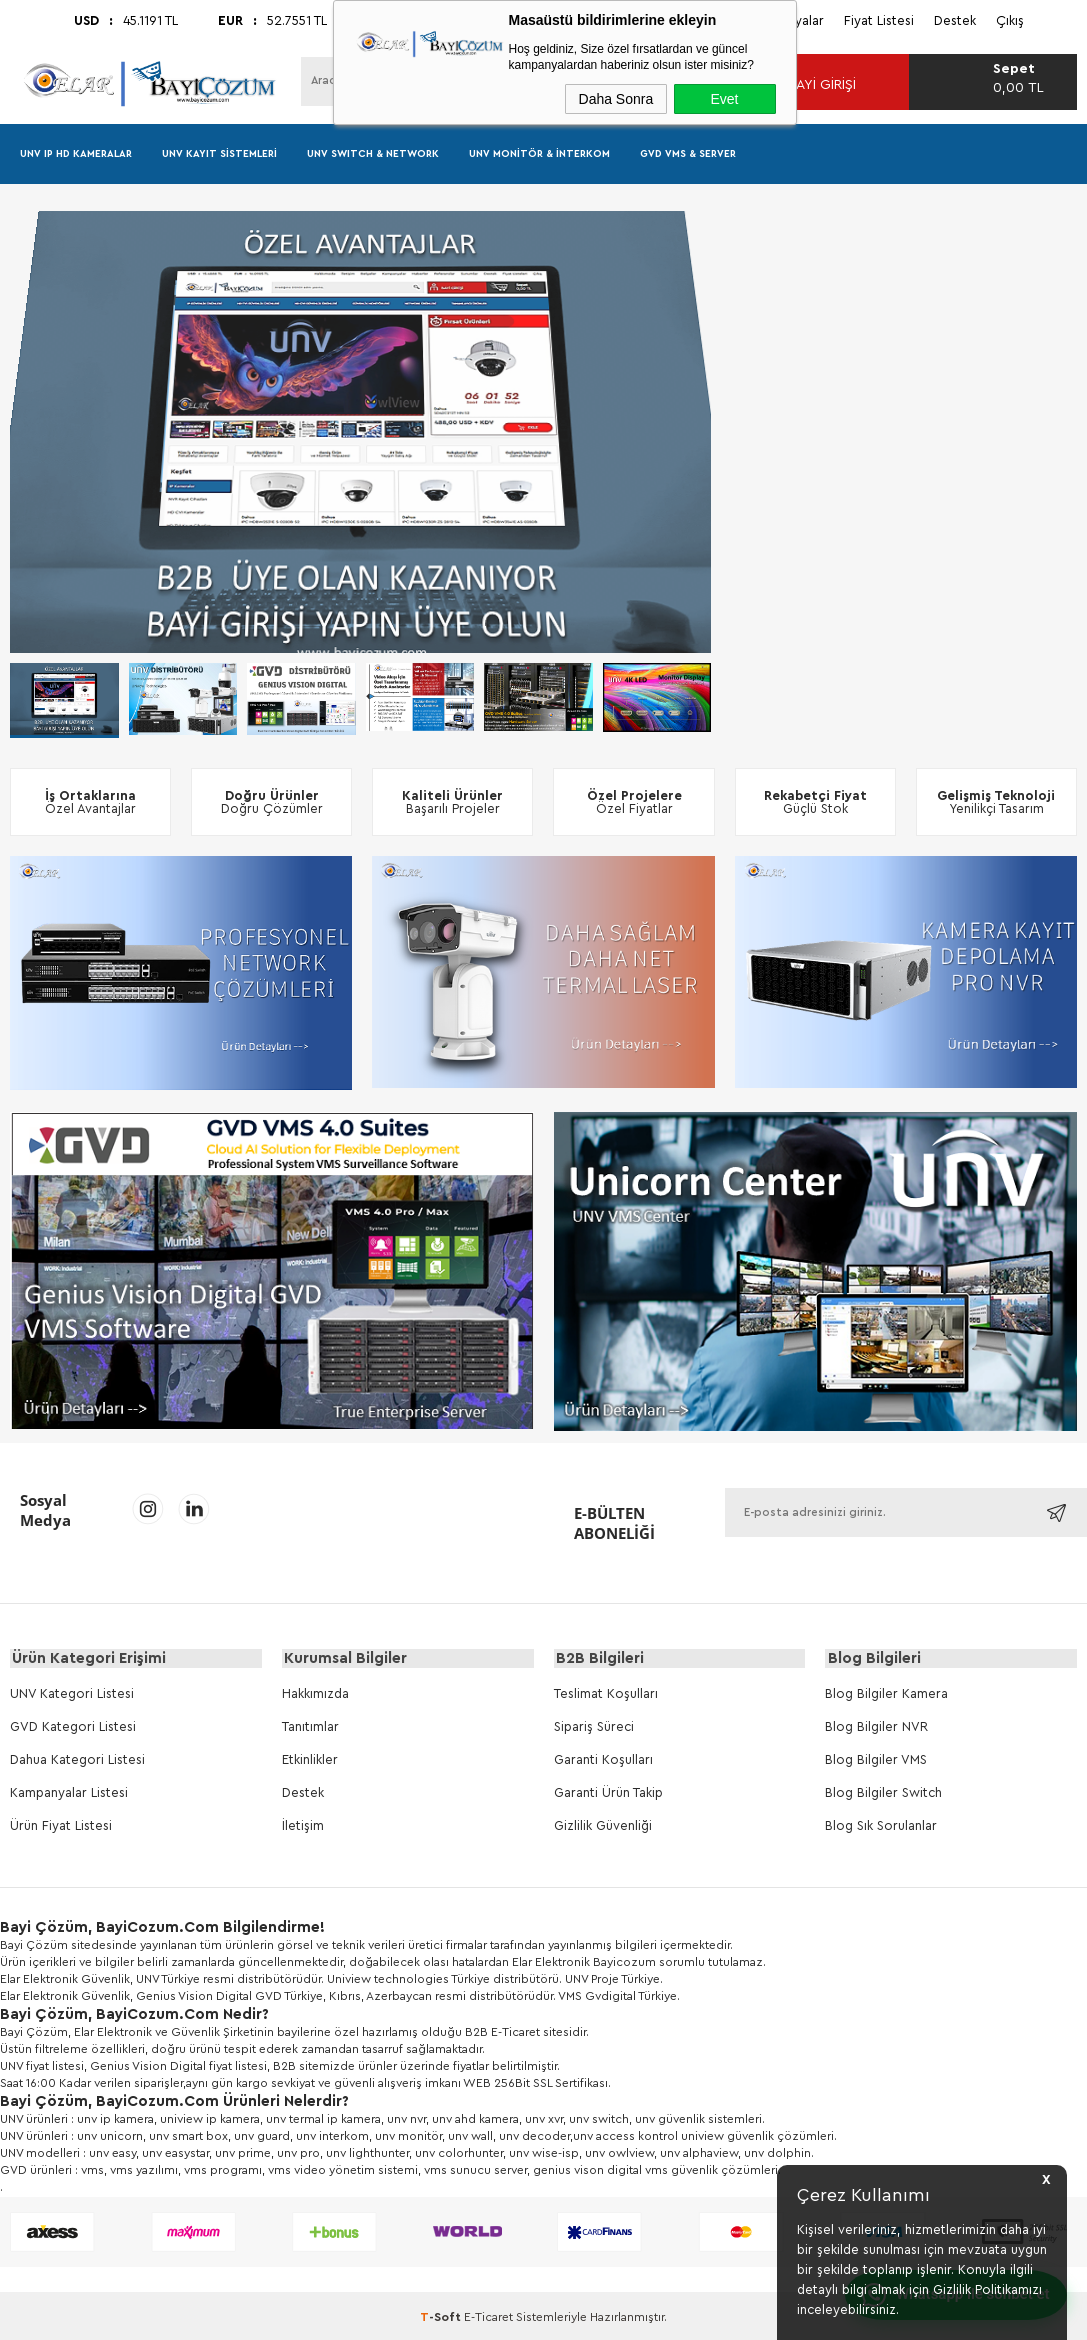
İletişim (303, 1826)
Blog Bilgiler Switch (883, 1793)
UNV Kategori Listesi (72, 1694)
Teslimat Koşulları (606, 1694)
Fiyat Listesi (879, 20)
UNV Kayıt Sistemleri (219, 154)
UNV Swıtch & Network (373, 154)
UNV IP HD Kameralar (76, 154)
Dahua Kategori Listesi (77, 1760)
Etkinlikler (310, 1760)
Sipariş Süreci (594, 1727)
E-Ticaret (488, 2318)
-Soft (442, 2318)
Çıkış (1010, 20)
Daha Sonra (616, 99)
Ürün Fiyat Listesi (61, 1826)
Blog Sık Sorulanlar (881, 1826)
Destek (955, 20)
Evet (724, 99)
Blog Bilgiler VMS (876, 1760)
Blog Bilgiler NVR (876, 1727)
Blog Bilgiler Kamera (886, 1694)
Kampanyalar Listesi (69, 1793)
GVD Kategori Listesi (73, 1727)
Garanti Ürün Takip (608, 1793)
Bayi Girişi (810, 85)
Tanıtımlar (310, 1727)
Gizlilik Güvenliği (603, 1826)
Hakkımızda (315, 1694)
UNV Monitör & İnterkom (539, 154)
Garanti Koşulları (603, 1760)
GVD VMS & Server (688, 154)
